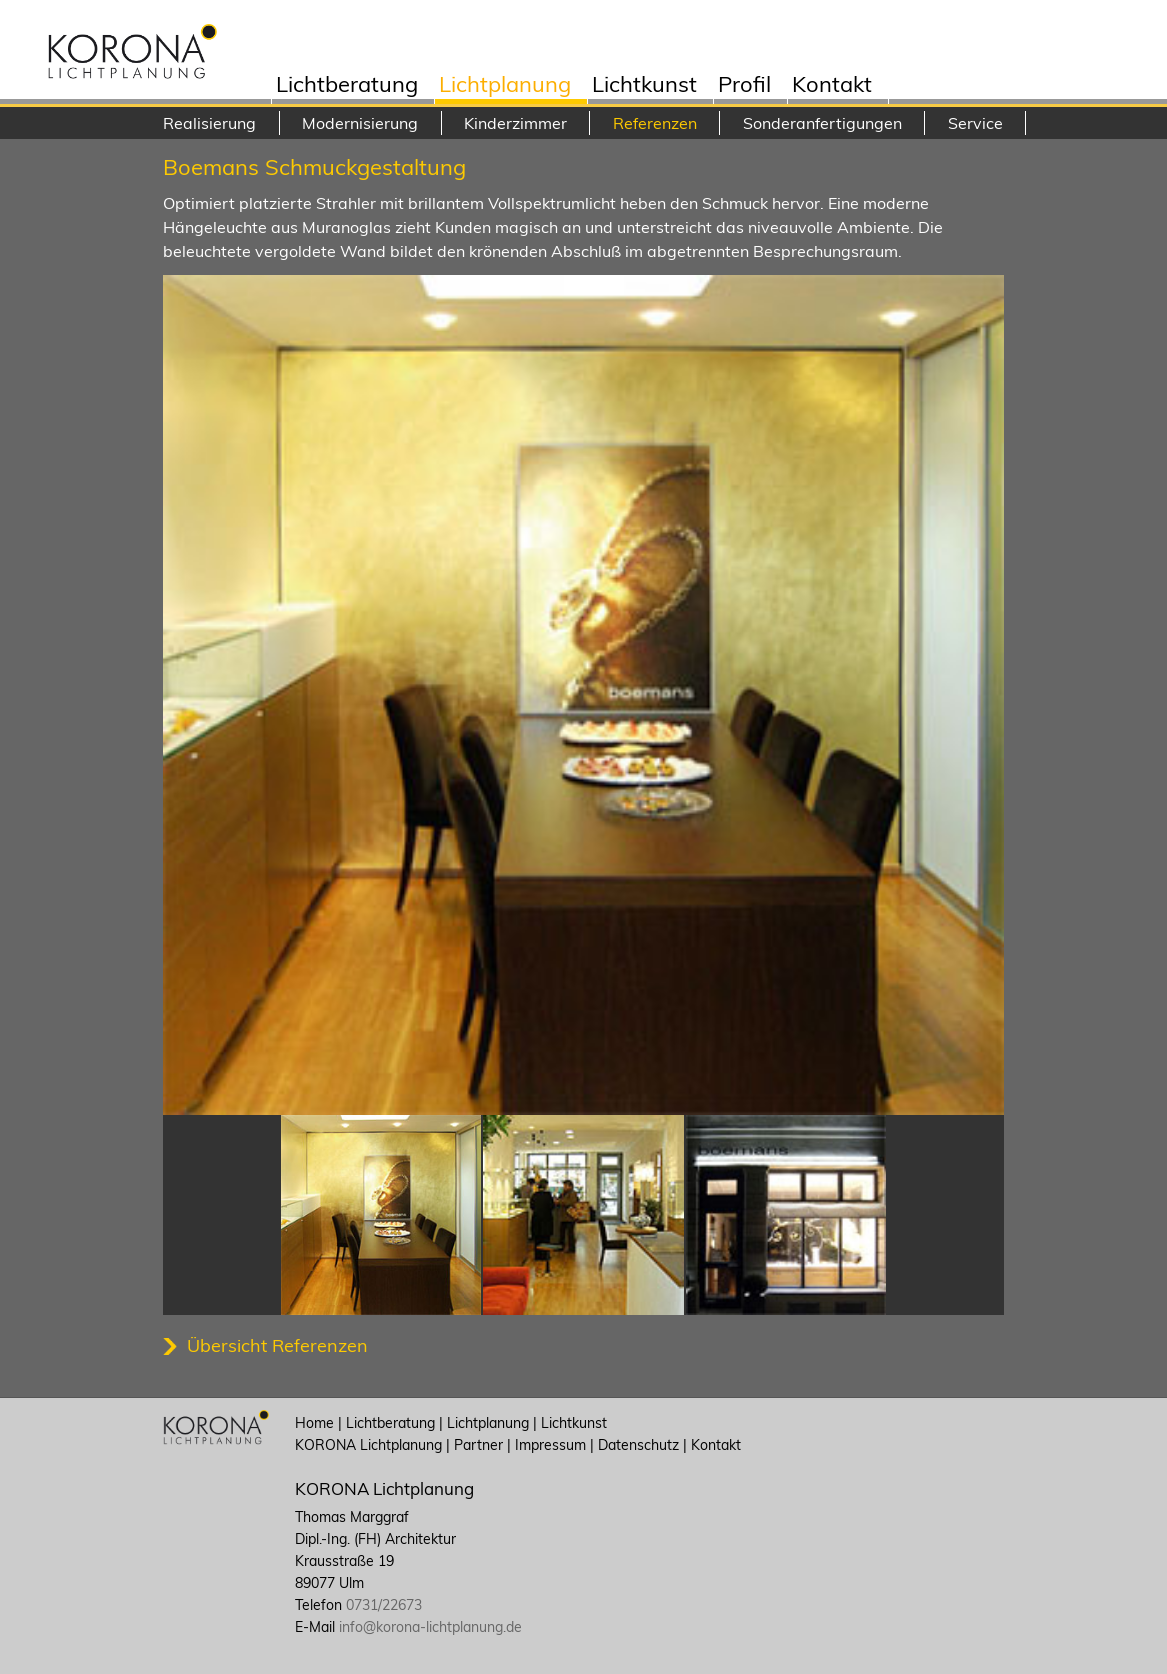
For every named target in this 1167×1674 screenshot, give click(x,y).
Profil (744, 86)
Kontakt (832, 86)
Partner (478, 1445)
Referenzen (655, 123)
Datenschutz (638, 1445)
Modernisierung (360, 123)
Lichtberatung (347, 86)
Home (314, 1423)
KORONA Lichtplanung (368, 1445)
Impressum (550, 1445)
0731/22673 (384, 1605)
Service (975, 123)
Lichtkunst (644, 86)
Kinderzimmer (515, 123)
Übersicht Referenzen (277, 1345)
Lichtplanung (505, 86)
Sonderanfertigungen (822, 123)
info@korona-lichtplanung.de (430, 1627)
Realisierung (209, 123)
